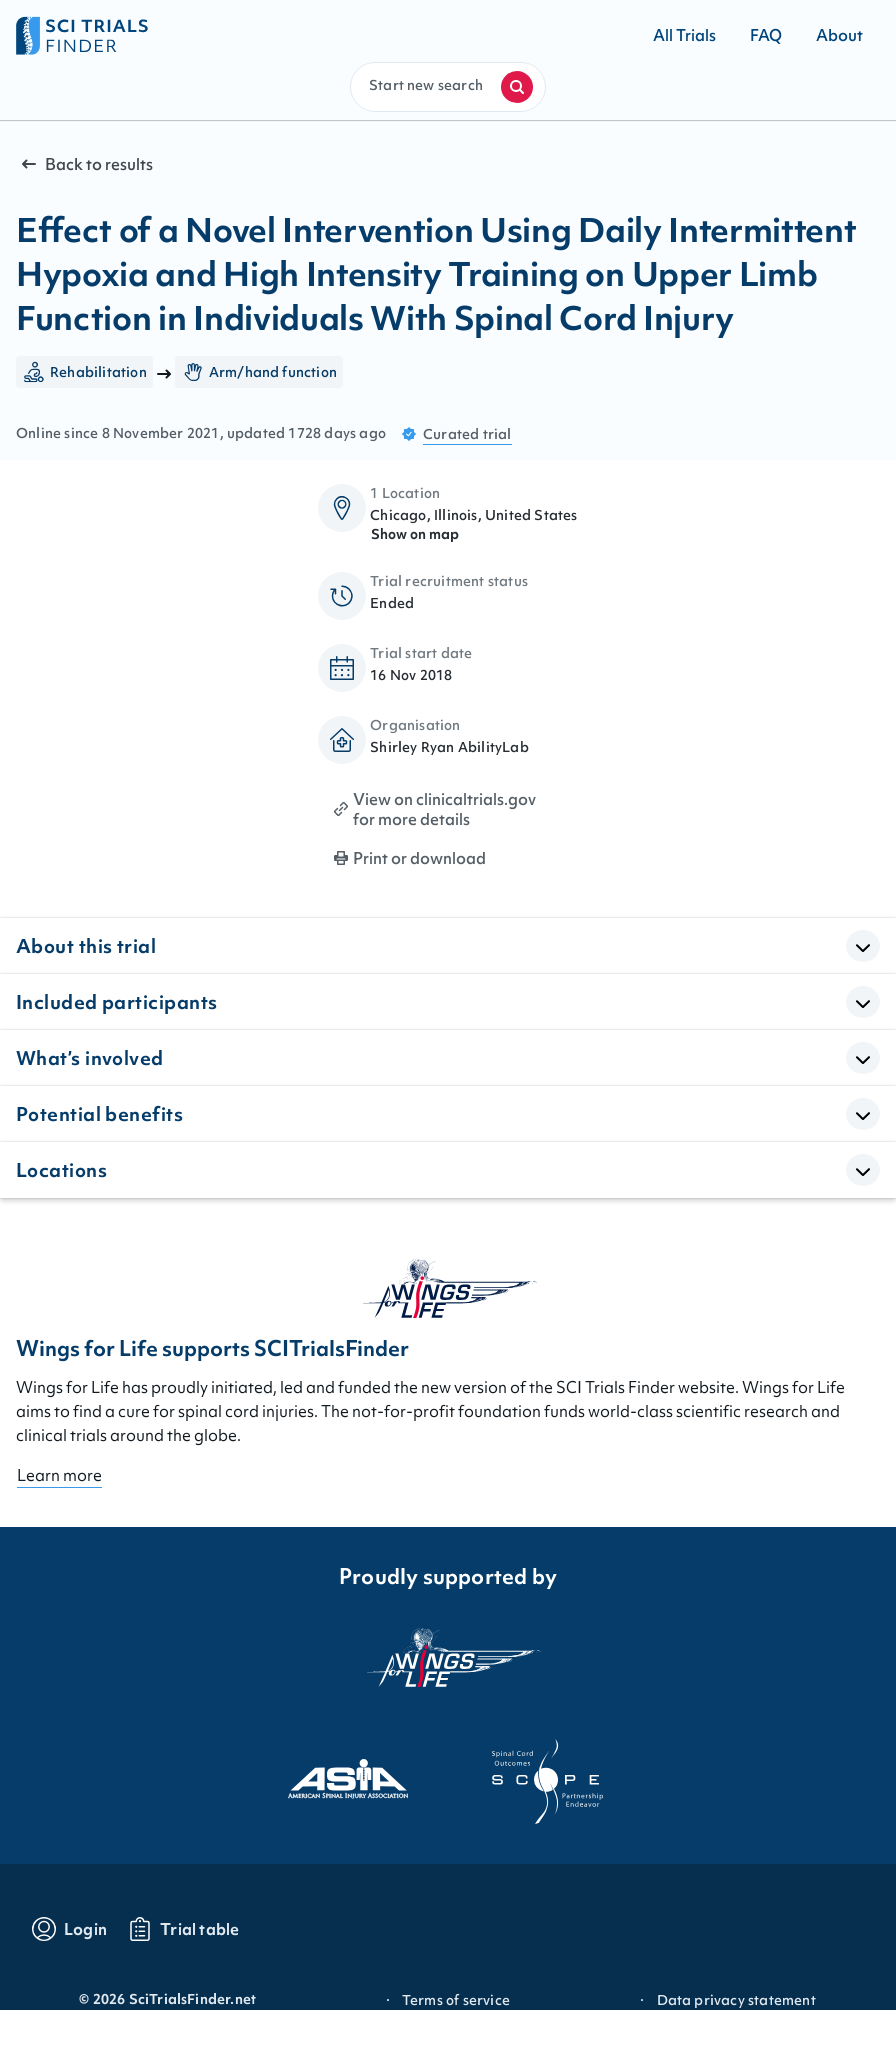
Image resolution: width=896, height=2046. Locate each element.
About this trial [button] (86, 946)
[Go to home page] (232, 35)
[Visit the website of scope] (548, 1782)
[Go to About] (839, 35)
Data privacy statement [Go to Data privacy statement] (736, 2000)
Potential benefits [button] (99, 1114)
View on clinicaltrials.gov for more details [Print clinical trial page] (444, 809)
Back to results (85, 164)
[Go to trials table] (183, 1929)
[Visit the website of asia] (348, 1782)
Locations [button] (61, 1170)
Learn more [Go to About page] (59, 1475)
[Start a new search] (517, 87)
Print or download (419, 858)
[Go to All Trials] (684, 35)
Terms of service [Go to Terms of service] (456, 2000)
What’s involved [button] (90, 1058)
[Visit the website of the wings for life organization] (448, 1669)
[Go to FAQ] (766, 35)
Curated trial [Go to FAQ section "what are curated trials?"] (467, 434)
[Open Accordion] (863, 946)
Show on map (415, 534)
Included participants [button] (116, 1002)
